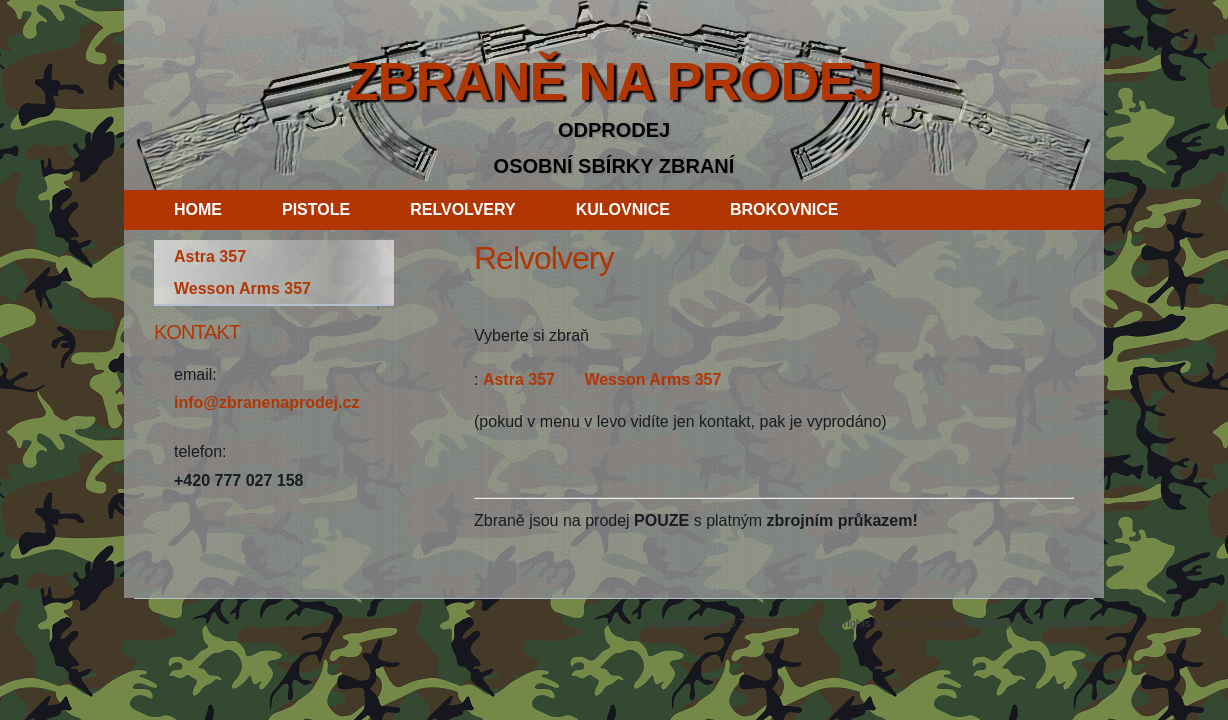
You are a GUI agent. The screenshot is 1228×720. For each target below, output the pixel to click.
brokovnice (784, 209)
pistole (316, 209)
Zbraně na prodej (613, 81)
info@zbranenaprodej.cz (266, 402)
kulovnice (623, 209)
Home (198, 209)
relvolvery (463, 209)
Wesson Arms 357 (652, 379)
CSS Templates (1053, 623)
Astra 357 (519, 379)
